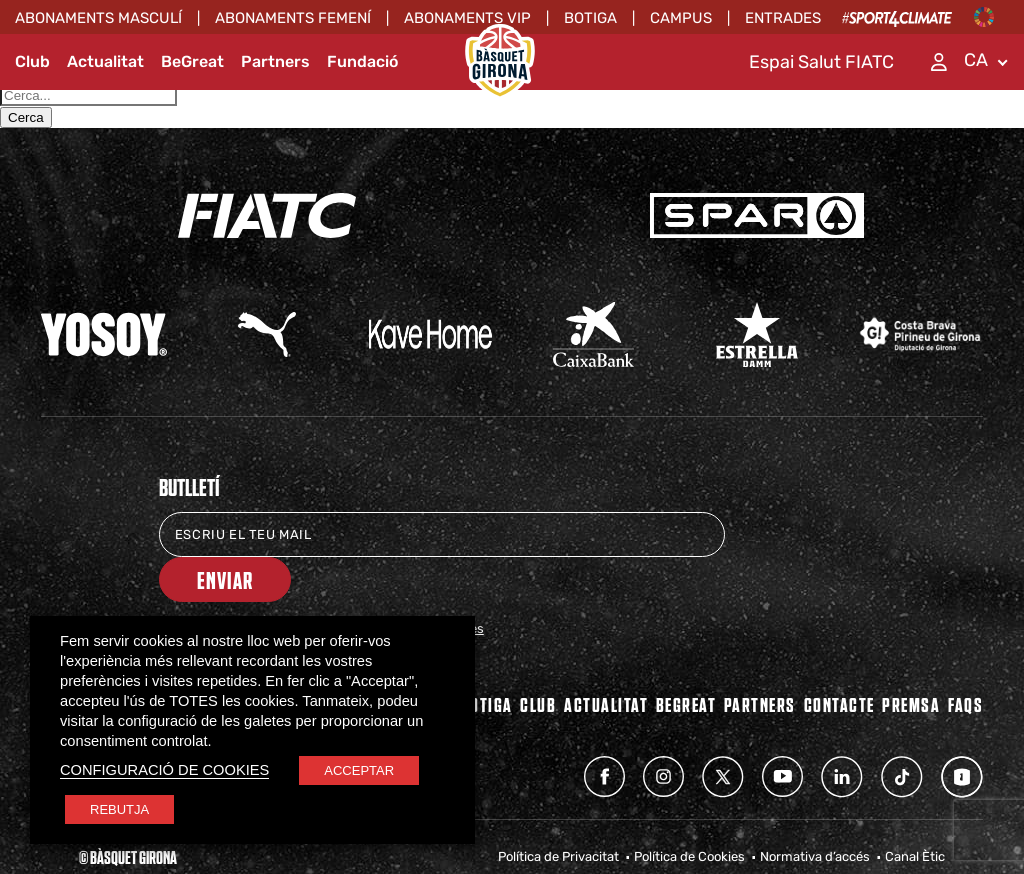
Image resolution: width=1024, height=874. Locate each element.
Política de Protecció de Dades (394, 583)
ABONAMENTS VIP (467, 18)
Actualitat (105, 61)
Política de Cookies (689, 811)
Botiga (590, 18)
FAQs (965, 659)
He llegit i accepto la (334, 583)
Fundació (362, 61)
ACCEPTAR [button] (359, 770)
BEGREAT (686, 659)
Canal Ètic (915, 811)
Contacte (839, 659)
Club (32, 61)
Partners (275, 61)
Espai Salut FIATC (821, 62)
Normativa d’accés (815, 811)
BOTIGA (487, 659)
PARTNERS (760, 659)
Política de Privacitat (558, 811)
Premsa (911, 659)
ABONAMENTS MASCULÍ (98, 18)
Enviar (800, 534)
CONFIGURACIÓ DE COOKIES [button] (164, 770)
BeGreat (192, 61)
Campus (681, 18)
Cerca (26, 117)
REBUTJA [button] (119, 809)
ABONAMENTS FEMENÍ (293, 18)
